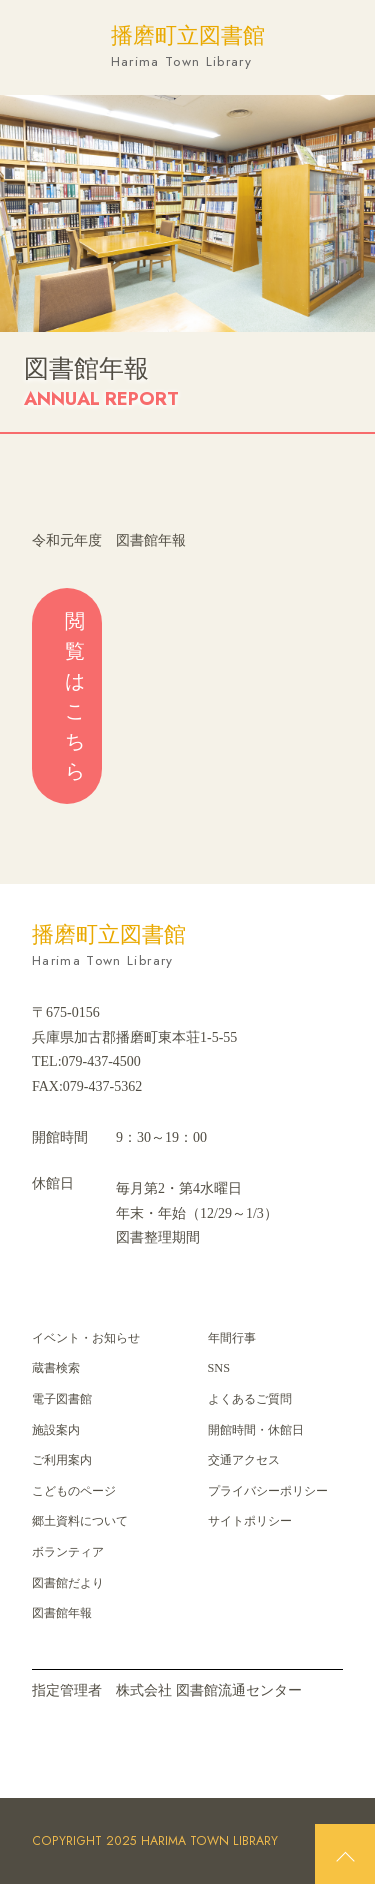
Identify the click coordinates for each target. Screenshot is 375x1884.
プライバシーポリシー (268, 1491)
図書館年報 (62, 1613)
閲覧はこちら (75, 696)
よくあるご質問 (250, 1399)
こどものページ (74, 1491)
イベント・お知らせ (86, 1338)
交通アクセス (244, 1460)
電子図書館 (62, 1399)
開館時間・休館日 (256, 1430)
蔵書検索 (56, 1368)
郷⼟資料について (80, 1521)
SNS (219, 1368)
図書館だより (68, 1583)
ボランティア (68, 1552)
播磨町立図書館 (188, 47)
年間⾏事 (232, 1338)
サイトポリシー (250, 1521)
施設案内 (56, 1430)
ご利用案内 (62, 1460)
